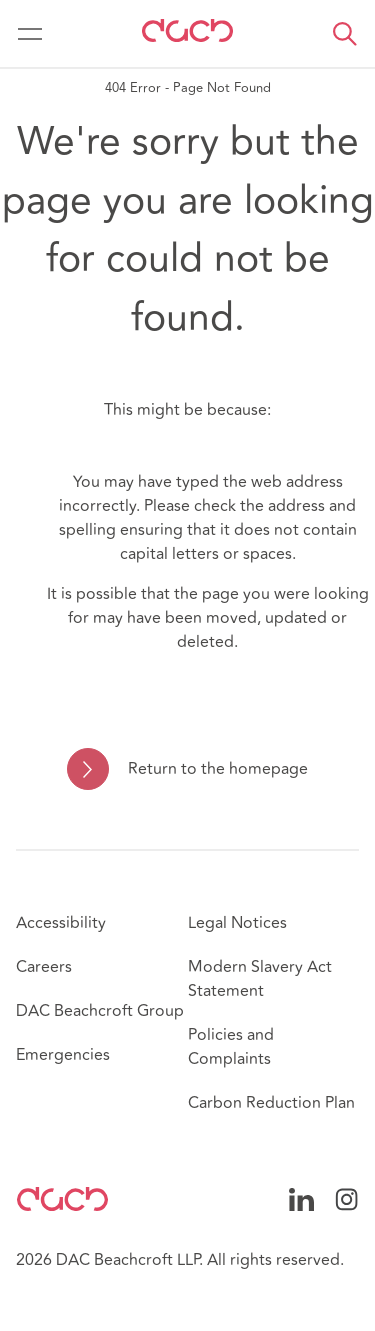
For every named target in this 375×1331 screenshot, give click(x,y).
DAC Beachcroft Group (100, 1011)
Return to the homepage (218, 769)
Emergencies (63, 1055)
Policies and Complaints (231, 1047)
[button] (345, 34)
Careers (44, 967)
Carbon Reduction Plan (271, 1103)
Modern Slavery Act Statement (260, 979)
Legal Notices (237, 923)
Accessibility (61, 923)
